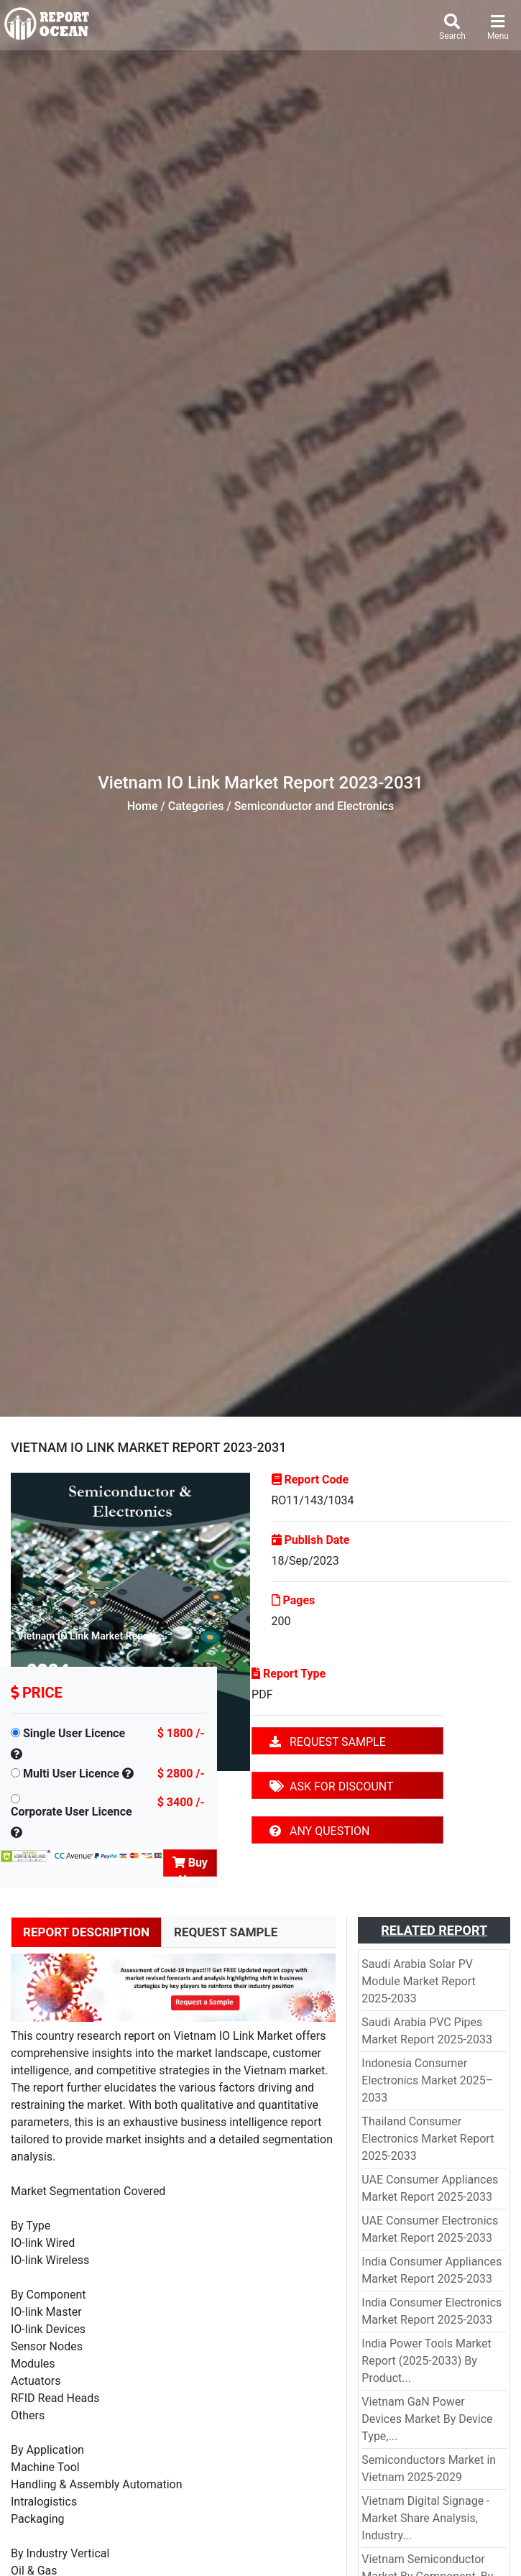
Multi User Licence (71, 1773)
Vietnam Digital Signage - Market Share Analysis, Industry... (425, 2518)
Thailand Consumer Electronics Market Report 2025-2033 (427, 2139)
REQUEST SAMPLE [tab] (225, 1932)
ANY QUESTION (319, 1831)
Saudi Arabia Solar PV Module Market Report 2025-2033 (418, 1981)
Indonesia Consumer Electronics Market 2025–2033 (427, 2080)
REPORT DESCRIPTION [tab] (86, 1932)
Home (142, 806)
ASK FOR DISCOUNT (331, 1786)
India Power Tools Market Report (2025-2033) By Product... (426, 2361)
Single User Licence (74, 1733)
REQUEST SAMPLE (327, 1742)
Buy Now (190, 1866)
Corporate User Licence (71, 1811)
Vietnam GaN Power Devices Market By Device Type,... (426, 2419)
